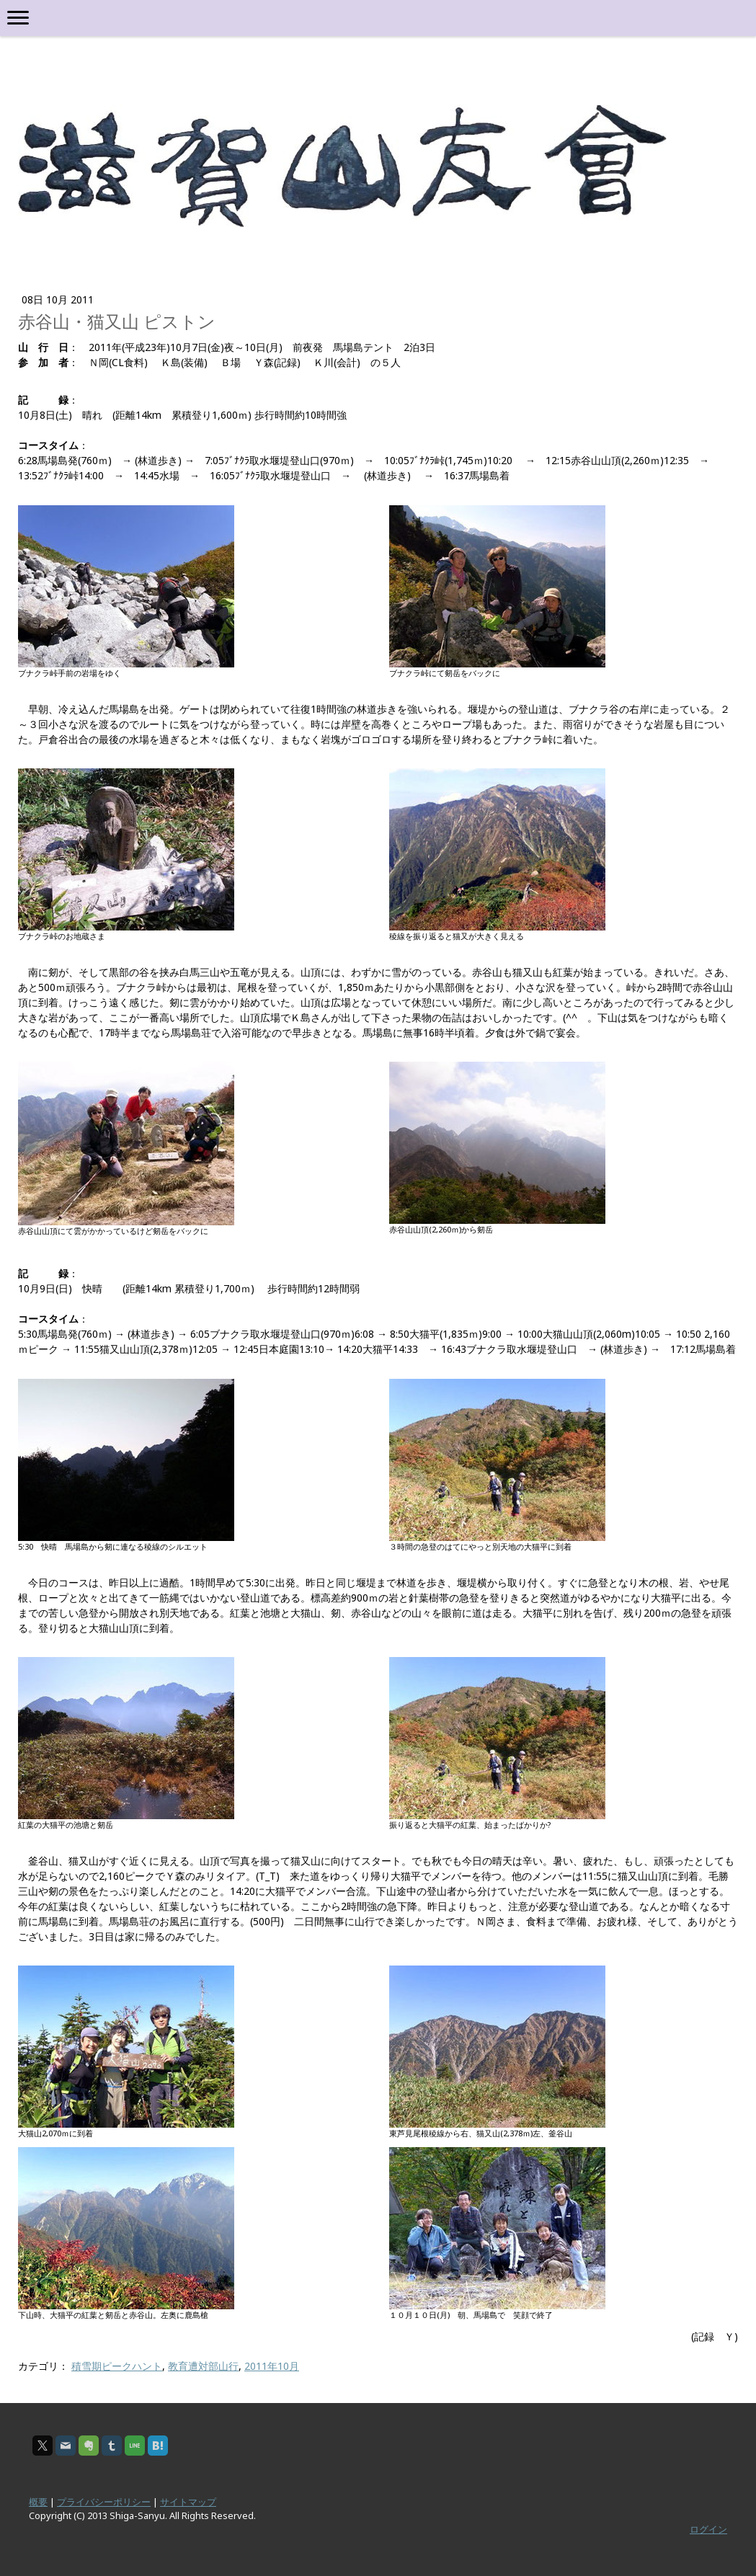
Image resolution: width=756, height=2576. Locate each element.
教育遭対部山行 (203, 2366)
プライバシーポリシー (104, 2501)
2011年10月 (271, 2366)
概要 (38, 2501)
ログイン (708, 2529)
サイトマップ (188, 2501)
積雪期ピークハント (116, 2366)
